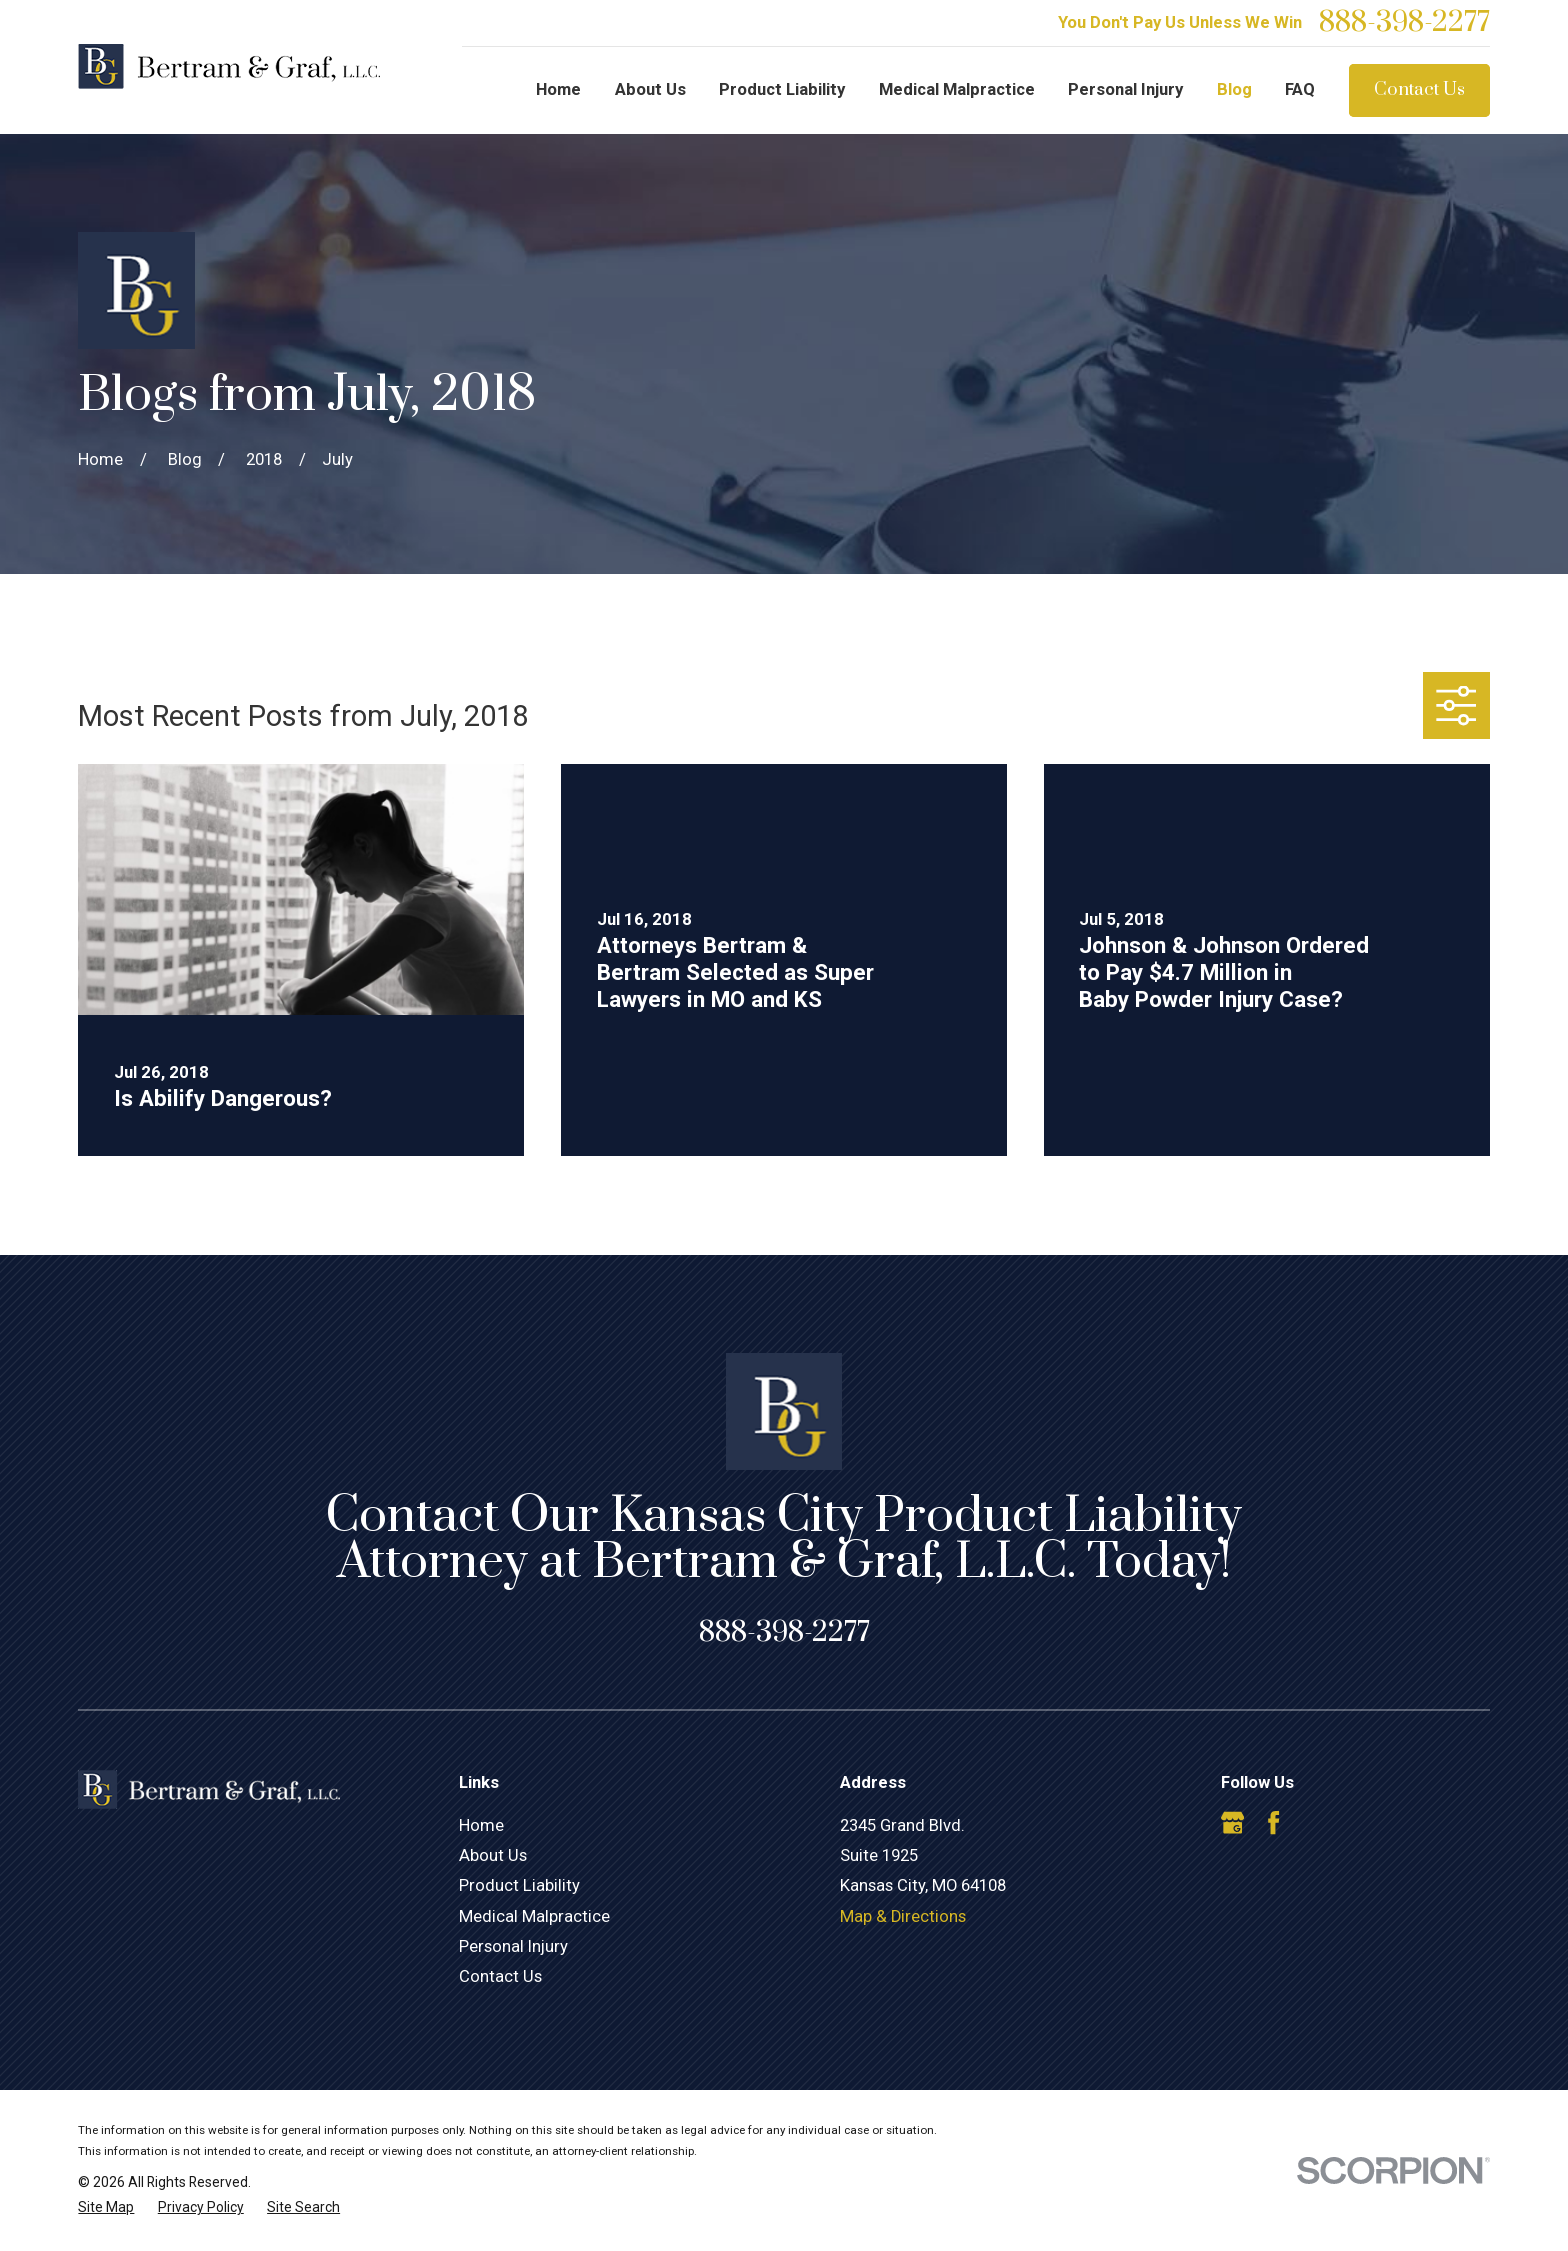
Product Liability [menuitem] (782, 89)
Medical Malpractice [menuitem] (957, 89)
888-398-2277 (1404, 23)
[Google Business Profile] (1232, 1822)
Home (481, 1825)
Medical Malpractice (534, 1916)
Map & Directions (903, 1916)
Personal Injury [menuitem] (1125, 89)
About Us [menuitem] (650, 89)
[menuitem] (106, 2207)
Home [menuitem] (558, 89)
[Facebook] (1273, 1822)
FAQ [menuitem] (1300, 89)
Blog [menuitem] (1234, 89)
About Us (493, 1855)
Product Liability (519, 1885)
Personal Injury (513, 1946)
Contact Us (1419, 89)
